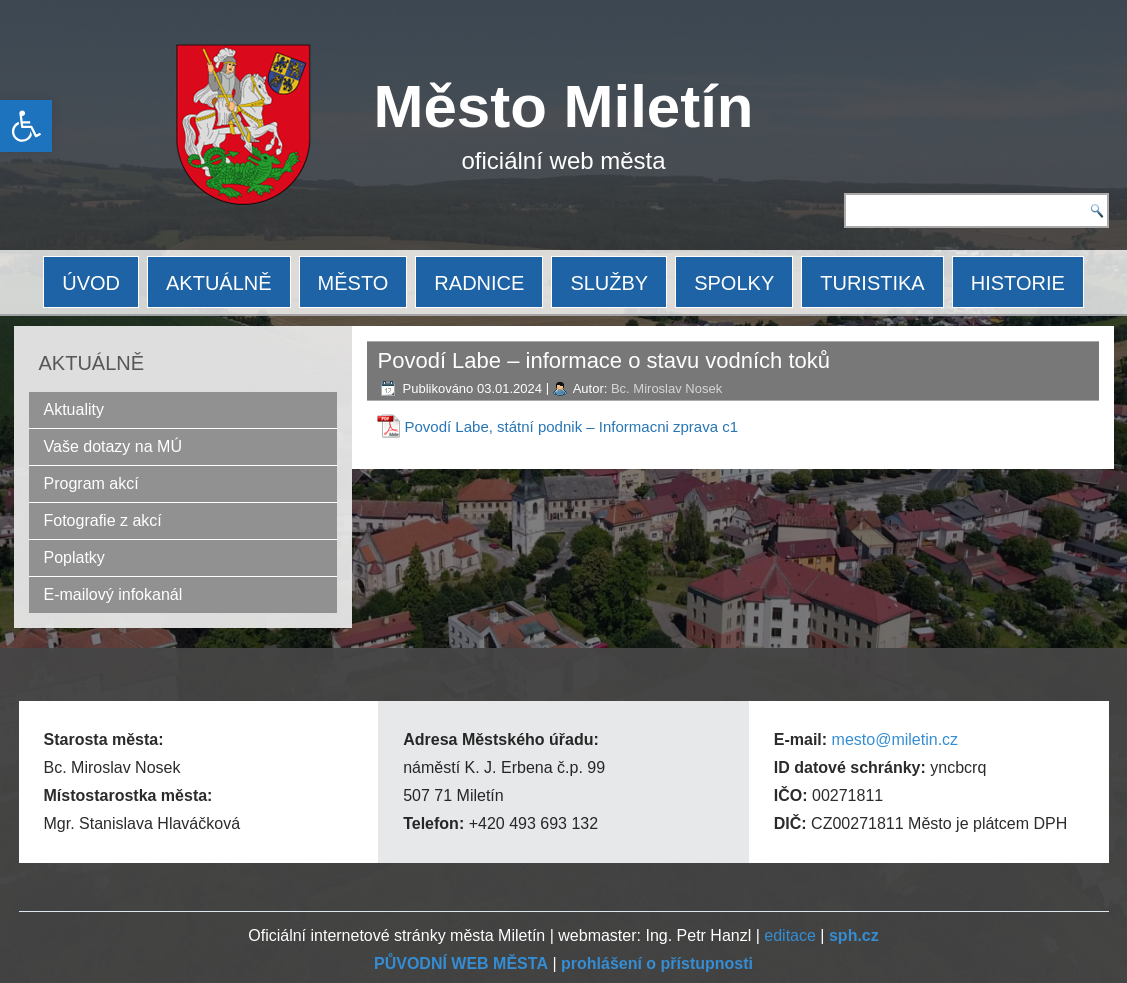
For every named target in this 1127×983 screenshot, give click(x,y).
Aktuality (74, 409)
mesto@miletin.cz (895, 739)
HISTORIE (1018, 283)
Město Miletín (564, 106)
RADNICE (479, 283)
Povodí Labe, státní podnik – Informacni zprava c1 (572, 426)
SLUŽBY (609, 283)
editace (790, 935)
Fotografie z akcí (103, 520)
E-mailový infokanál (113, 594)
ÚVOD (91, 283)
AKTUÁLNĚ (219, 283)
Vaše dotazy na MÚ (113, 446)
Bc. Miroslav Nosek (666, 388)
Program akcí (91, 483)
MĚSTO (353, 283)
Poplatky (74, 557)
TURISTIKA (872, 283)
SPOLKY (734, 283)
